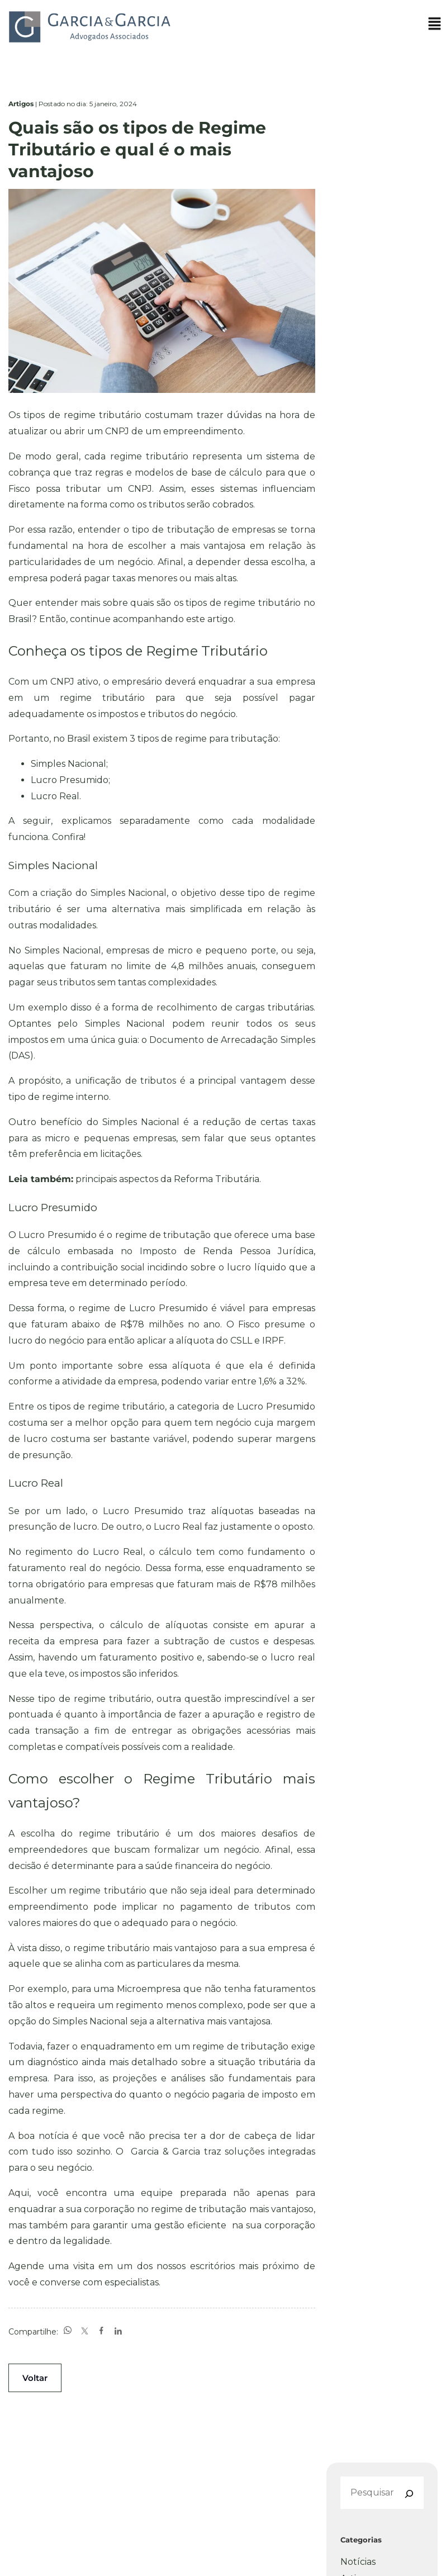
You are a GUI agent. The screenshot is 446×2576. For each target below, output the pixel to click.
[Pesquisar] (408, 2494)
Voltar (35, 2378)
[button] (435, 26)
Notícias (358, 2561)
